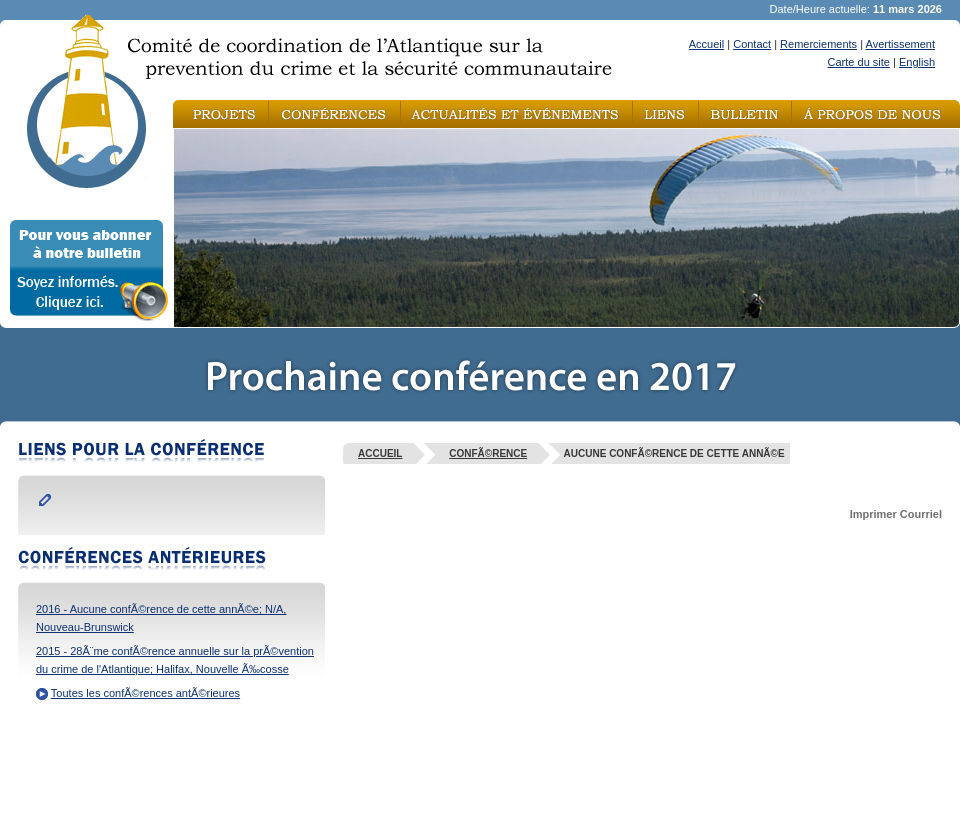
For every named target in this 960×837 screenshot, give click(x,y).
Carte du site (859, 62)
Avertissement (901, 44)
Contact (752, 44)
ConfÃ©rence (488, 453)
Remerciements (818, 44)
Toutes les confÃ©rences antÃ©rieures (145, 693)
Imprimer (873, 514)
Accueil (706, 44)
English (917, 62)
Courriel (921, 514)
